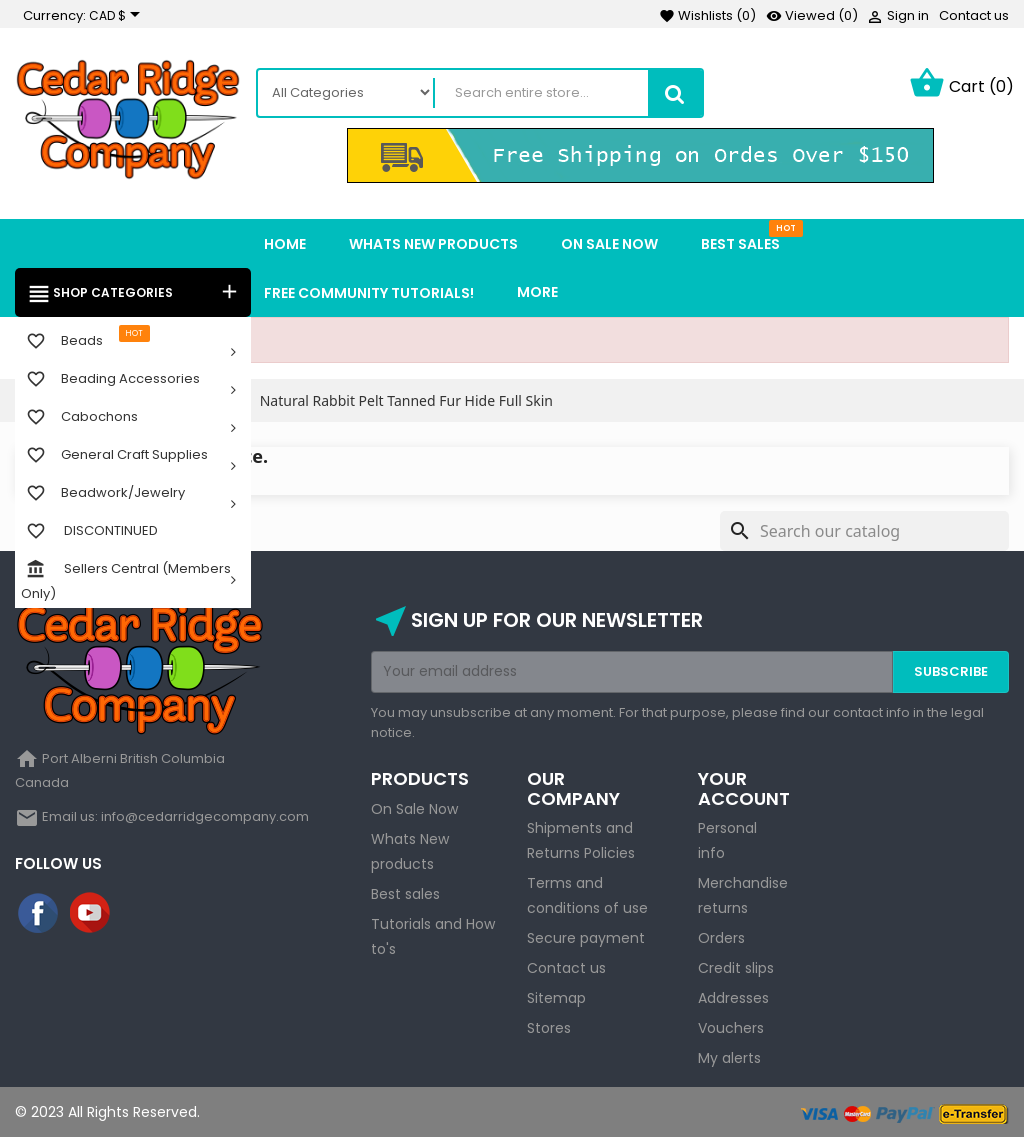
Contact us (974, 15)
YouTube (91, 914)
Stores (549, 1028)
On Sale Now (414, 809)
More (537, 292)
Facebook (39, 914)
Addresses (733, 998)
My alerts (729, 1058)
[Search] (864, 531)
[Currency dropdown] (118, 16)
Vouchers (731, 1028)
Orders (721, 938)
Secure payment (586, 938)
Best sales (405, 894)
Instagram (143, 914)
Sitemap (556, 998)
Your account (744, 788)
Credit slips (736, 968)
